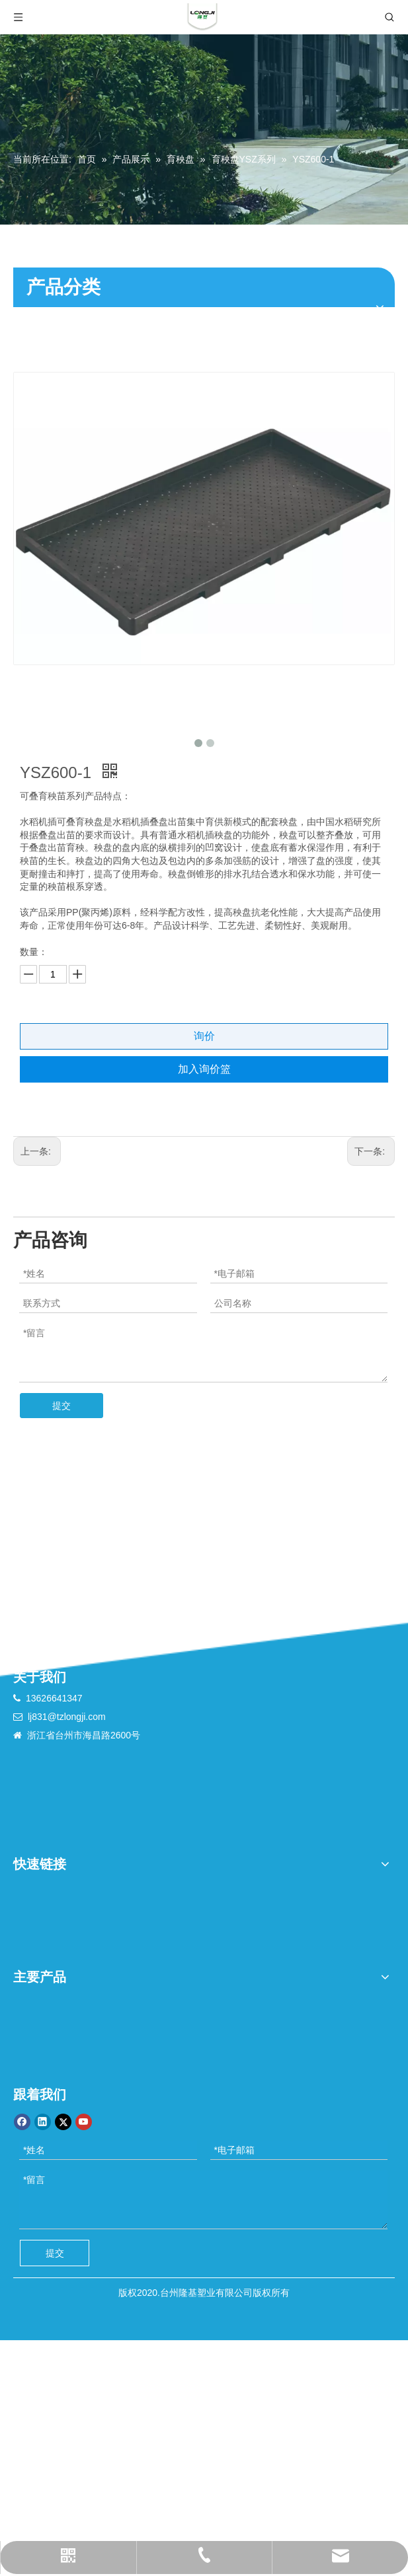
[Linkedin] (42, 2122)
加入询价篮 (204, 1069)
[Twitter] (63, 2122)
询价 (204, 1036)
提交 (61, 1405)
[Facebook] (22, 2122)
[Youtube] (83, 2122)
